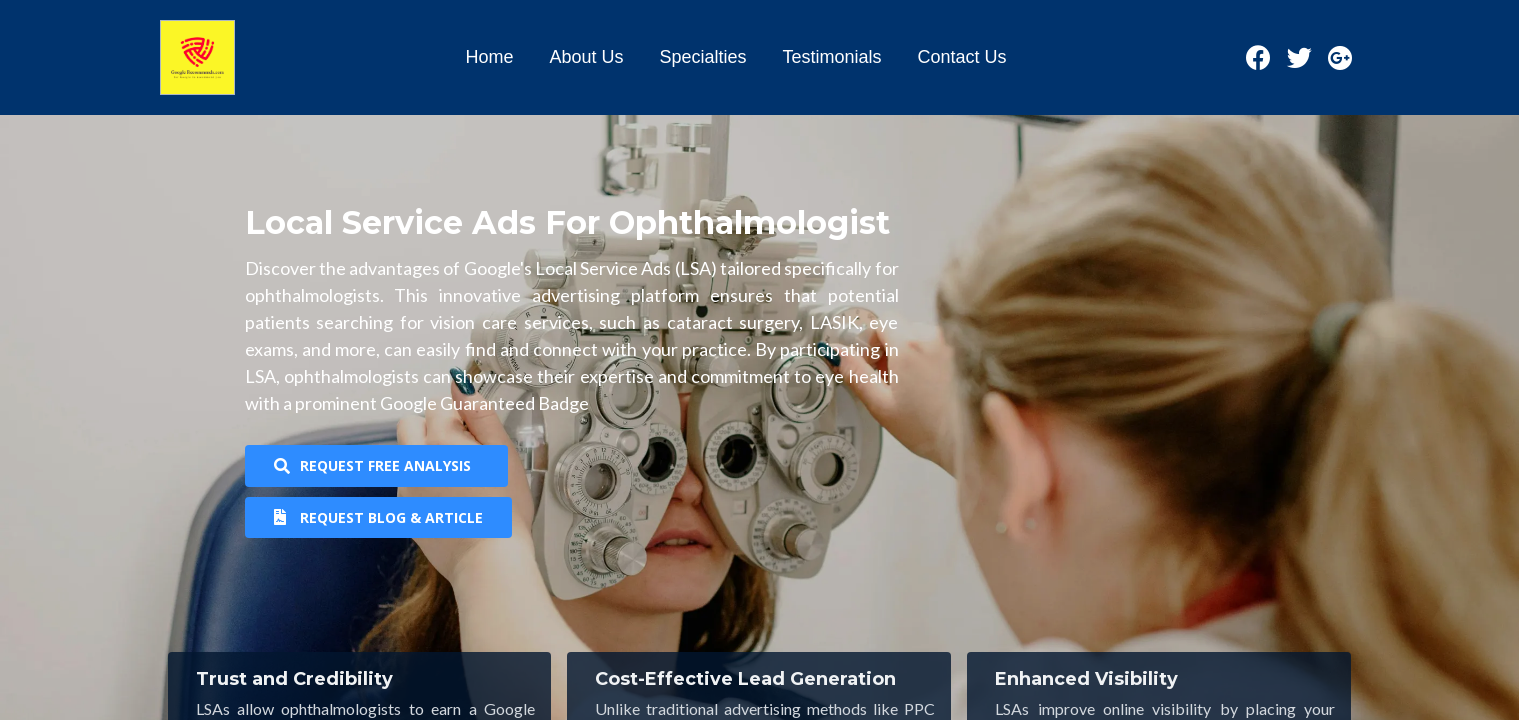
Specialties (702, 57)
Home (489, 57)
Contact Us (962, 57)
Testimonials (832, 57)
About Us (586, 57)
